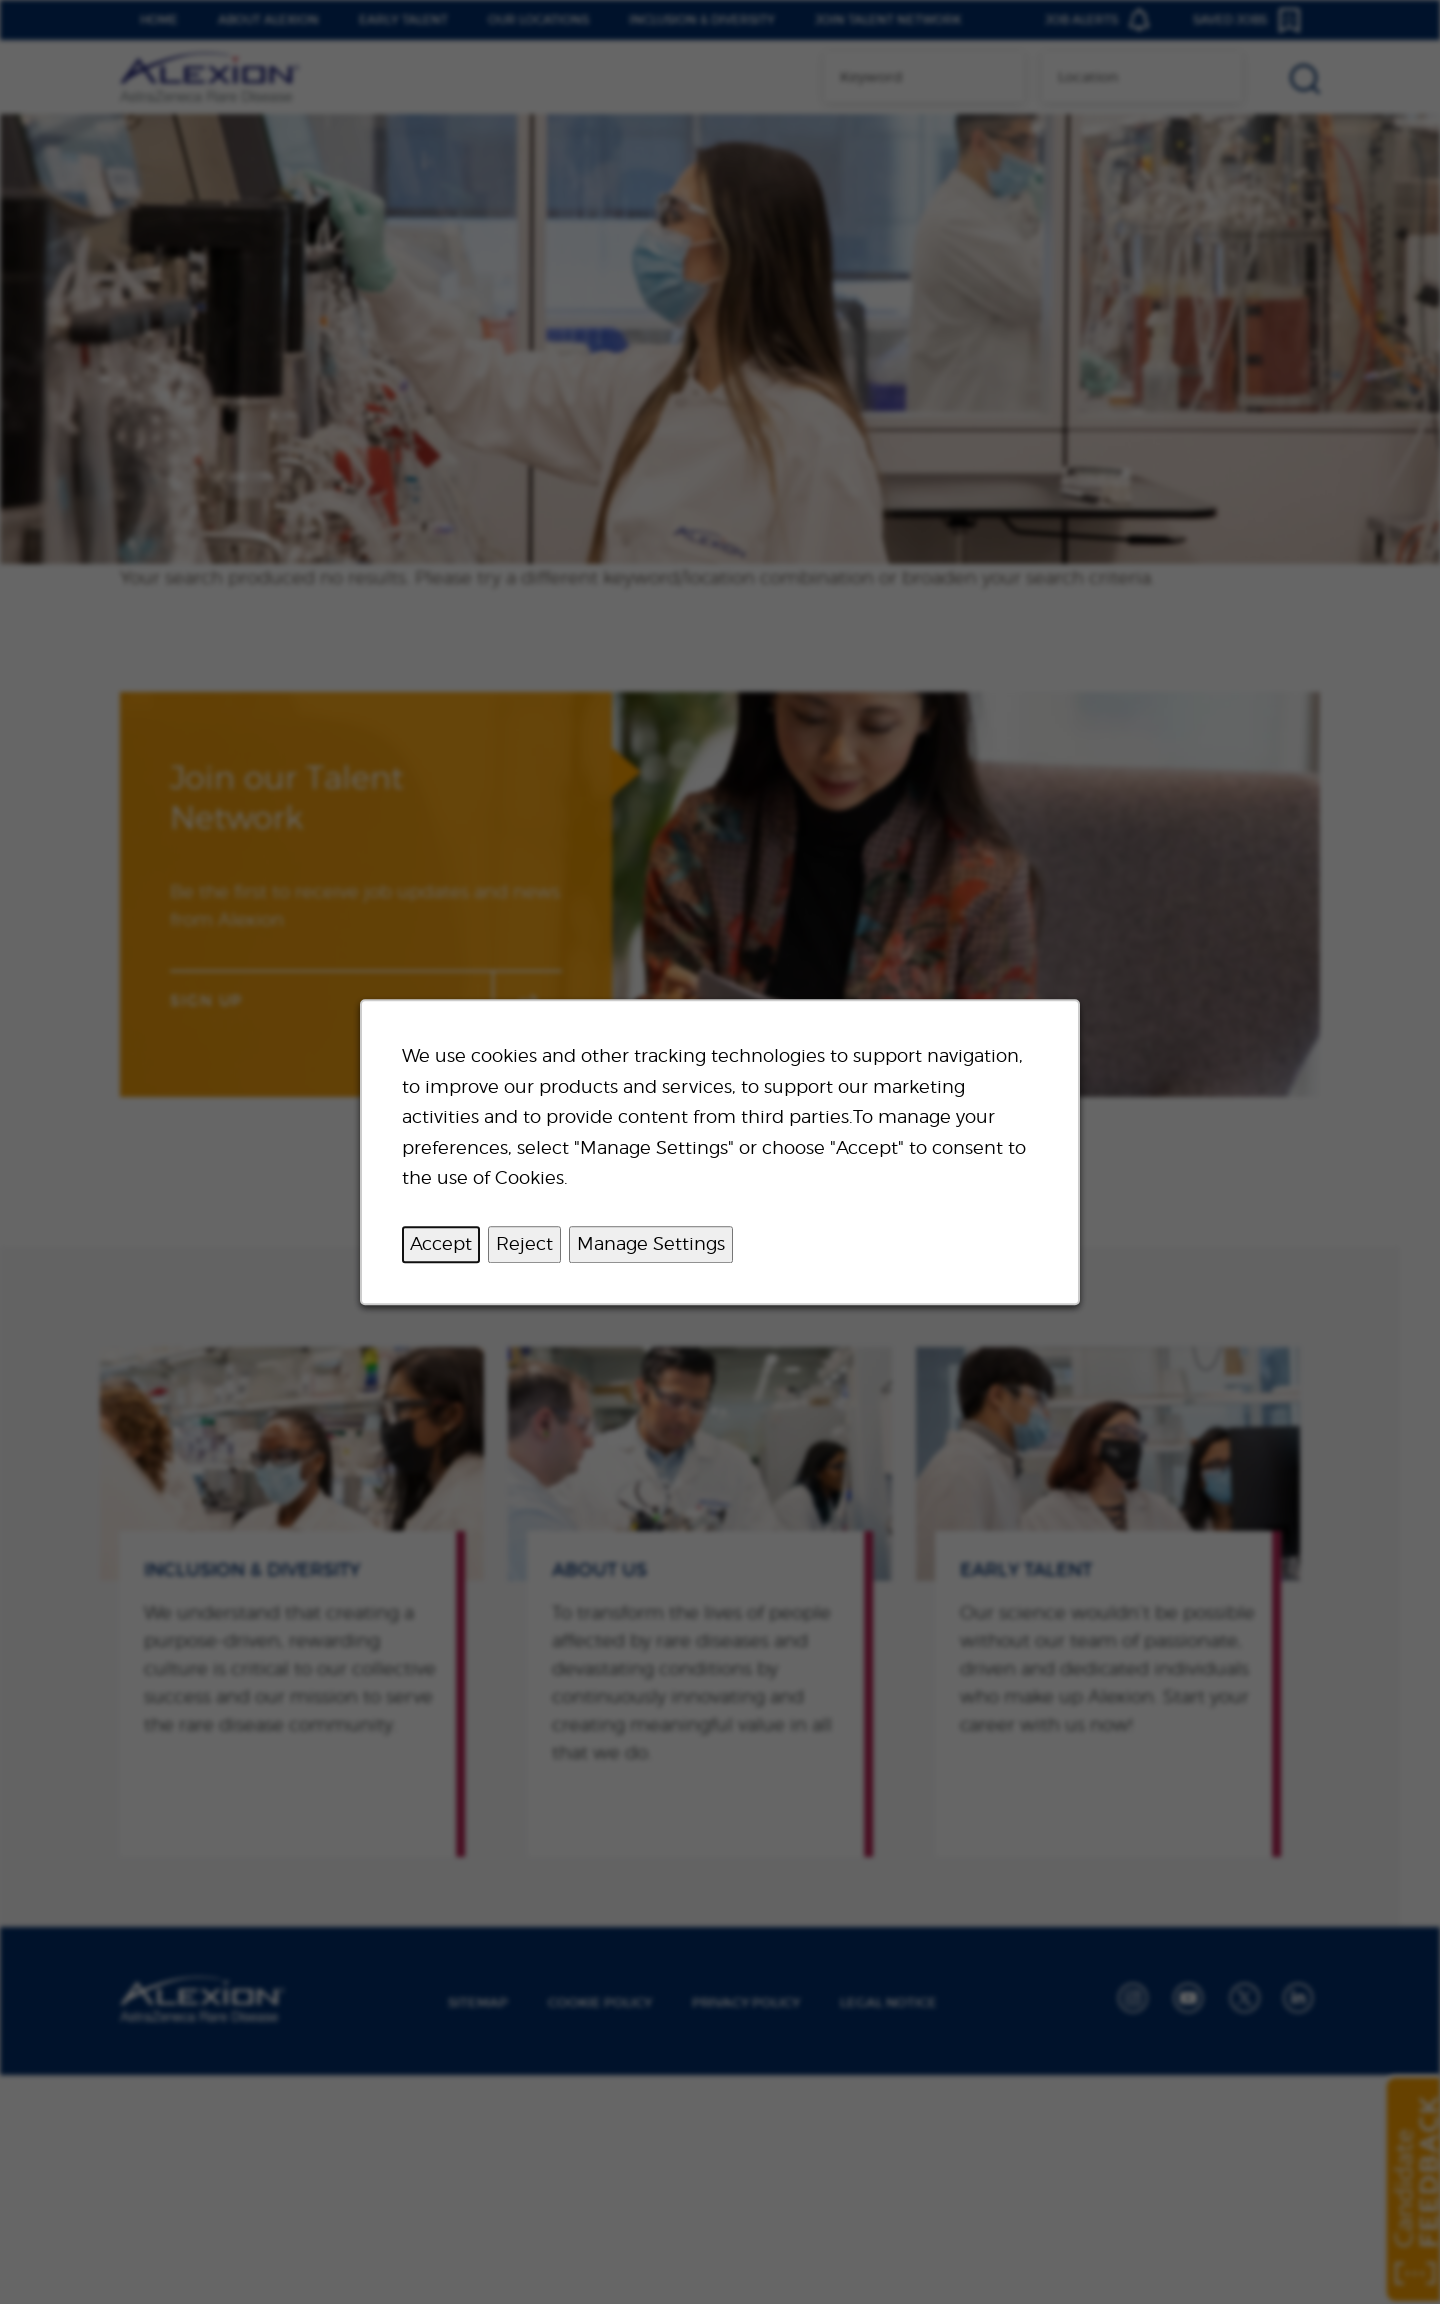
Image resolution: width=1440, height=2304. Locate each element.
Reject (524, 1243)
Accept (441, 1243)
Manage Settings (651, 1243)
